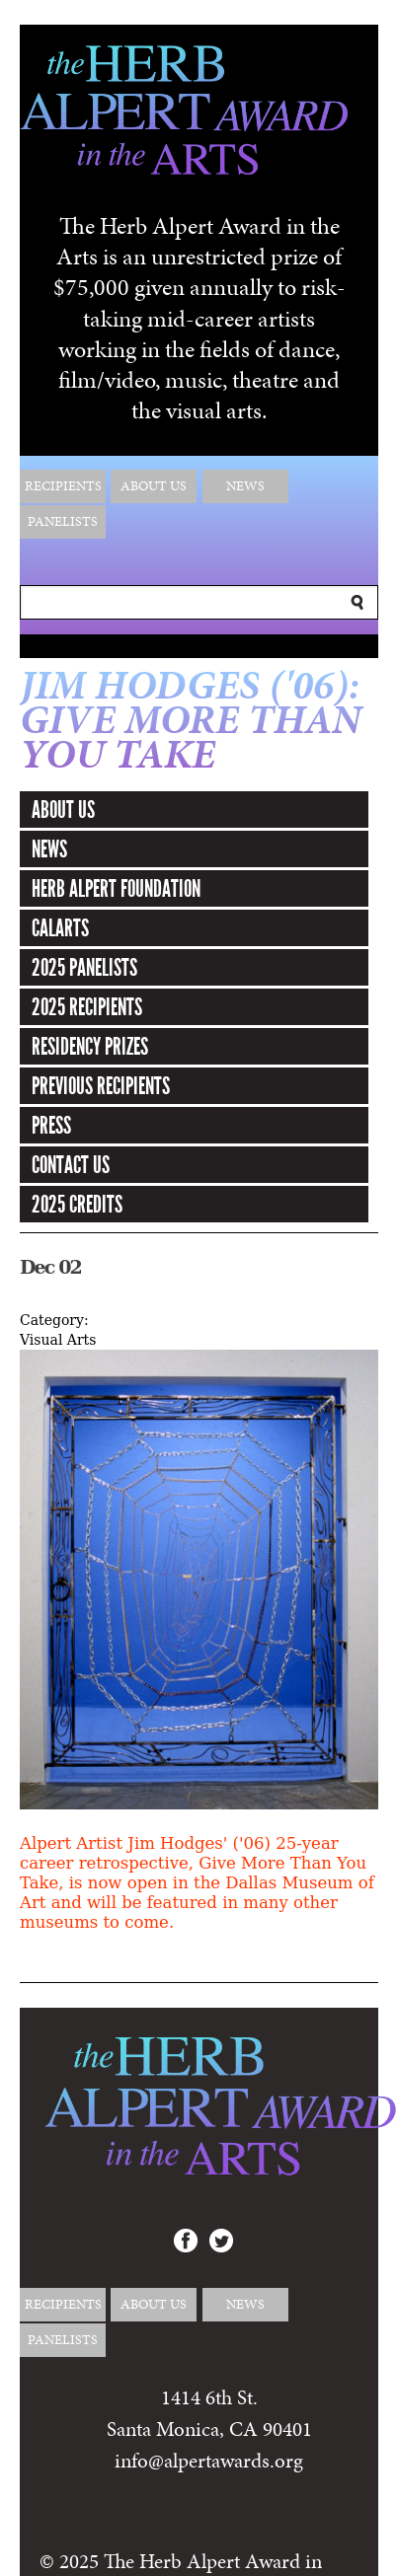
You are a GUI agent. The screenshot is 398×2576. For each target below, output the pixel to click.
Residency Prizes (90, 1047)
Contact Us (71, 1165)
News (245, 486)
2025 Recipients (87, 1007)
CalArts (60, 928)
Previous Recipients (101, 1086)
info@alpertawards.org (209, 2460)
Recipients (63, 486)
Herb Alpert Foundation (116, 889)
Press (51, 1126)
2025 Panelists (84, 968)
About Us (153, 486)
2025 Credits (77, 1204)
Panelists (63, 521)
